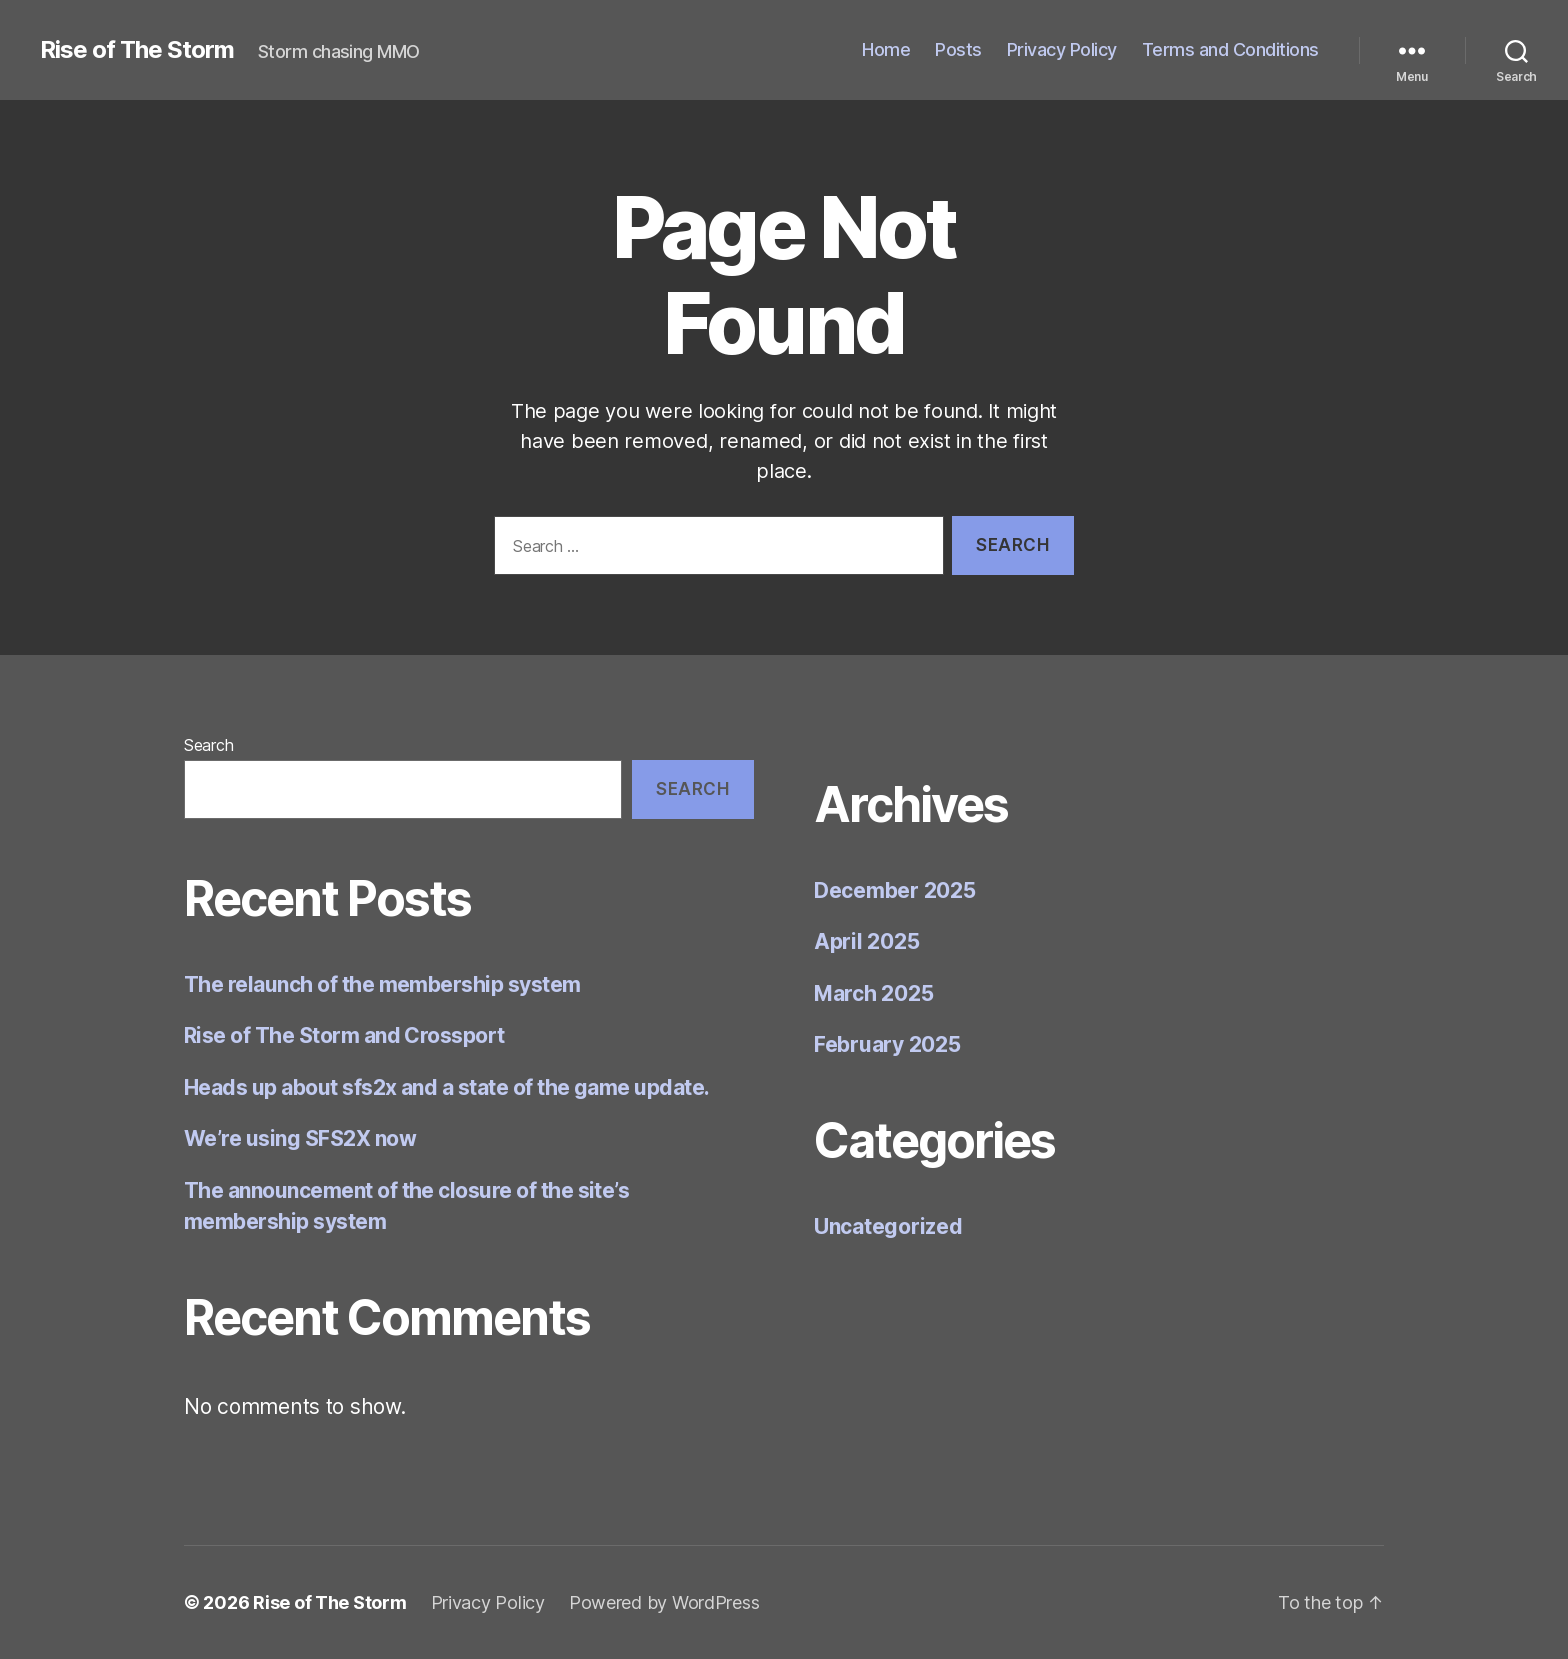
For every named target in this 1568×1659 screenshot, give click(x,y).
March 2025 (873, 993)
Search (208, 745)
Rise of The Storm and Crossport (344, 1035)
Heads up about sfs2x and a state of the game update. (447, 1087)
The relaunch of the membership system (382, 984)
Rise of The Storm (137, 50)
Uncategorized (888, 1226)
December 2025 (895, 890)
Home (886, 49)
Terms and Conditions (1230, 49)
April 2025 (866, 941)
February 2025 (887, 1044)
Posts (958, 49)
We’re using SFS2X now (300, 1138)
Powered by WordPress (664, 1602)
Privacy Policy (1062, 49)
